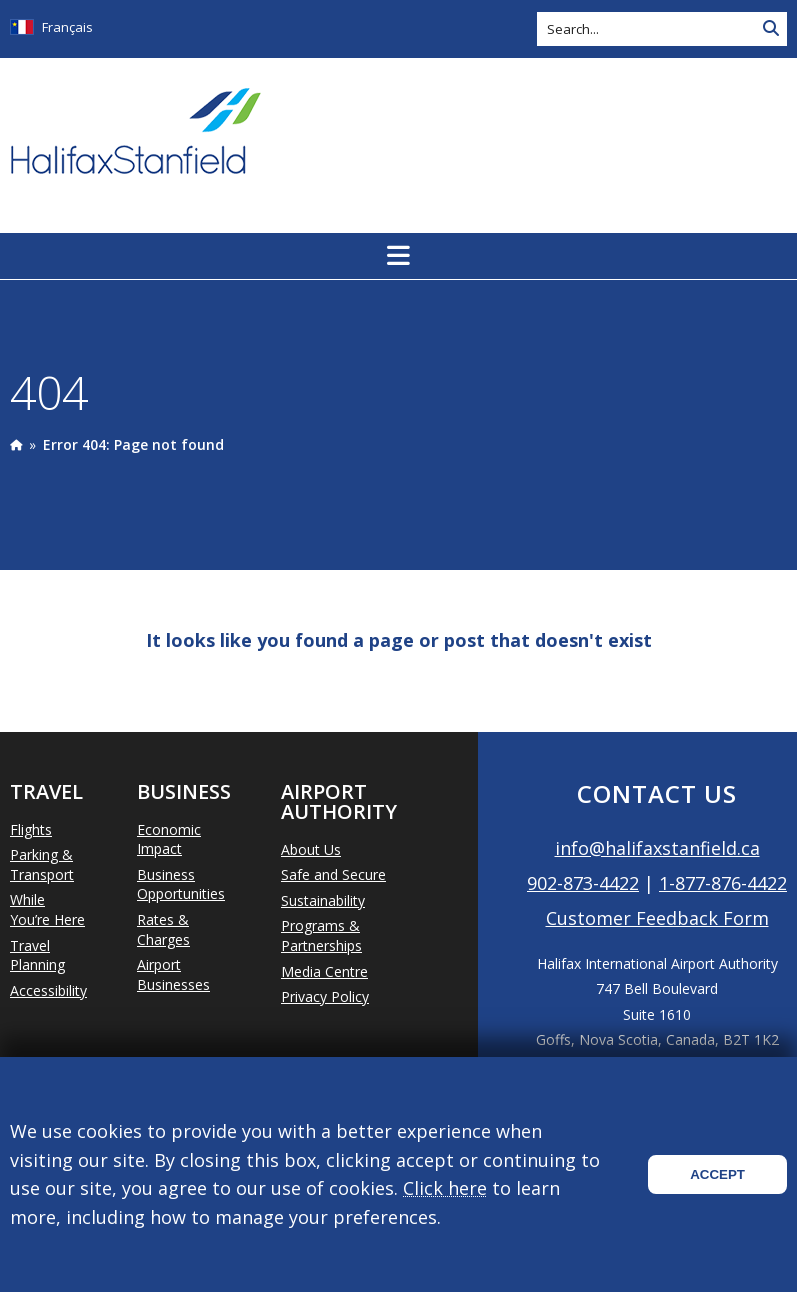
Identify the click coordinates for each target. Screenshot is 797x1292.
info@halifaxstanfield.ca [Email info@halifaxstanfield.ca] (657, 848)
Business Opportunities (181, 884)
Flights (31, 829)
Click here (445, 1188)
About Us (311, 849)
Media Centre (324, 971)
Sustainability (323, 900)
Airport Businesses (173, 974)
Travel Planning (37, 955)
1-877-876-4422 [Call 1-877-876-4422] (723, 883)
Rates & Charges (163, 929)
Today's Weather (682, 133)
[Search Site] (771, 29)
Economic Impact (169, 839)
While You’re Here (47, 909)
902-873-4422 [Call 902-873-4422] (583, 883)
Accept (717, 1174)
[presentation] (16, 444)
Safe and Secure (333, 874)
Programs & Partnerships (321, 935)
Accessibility (48, 990)
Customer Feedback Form (657, 918)
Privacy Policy (325, 996)
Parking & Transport (42, 864)
